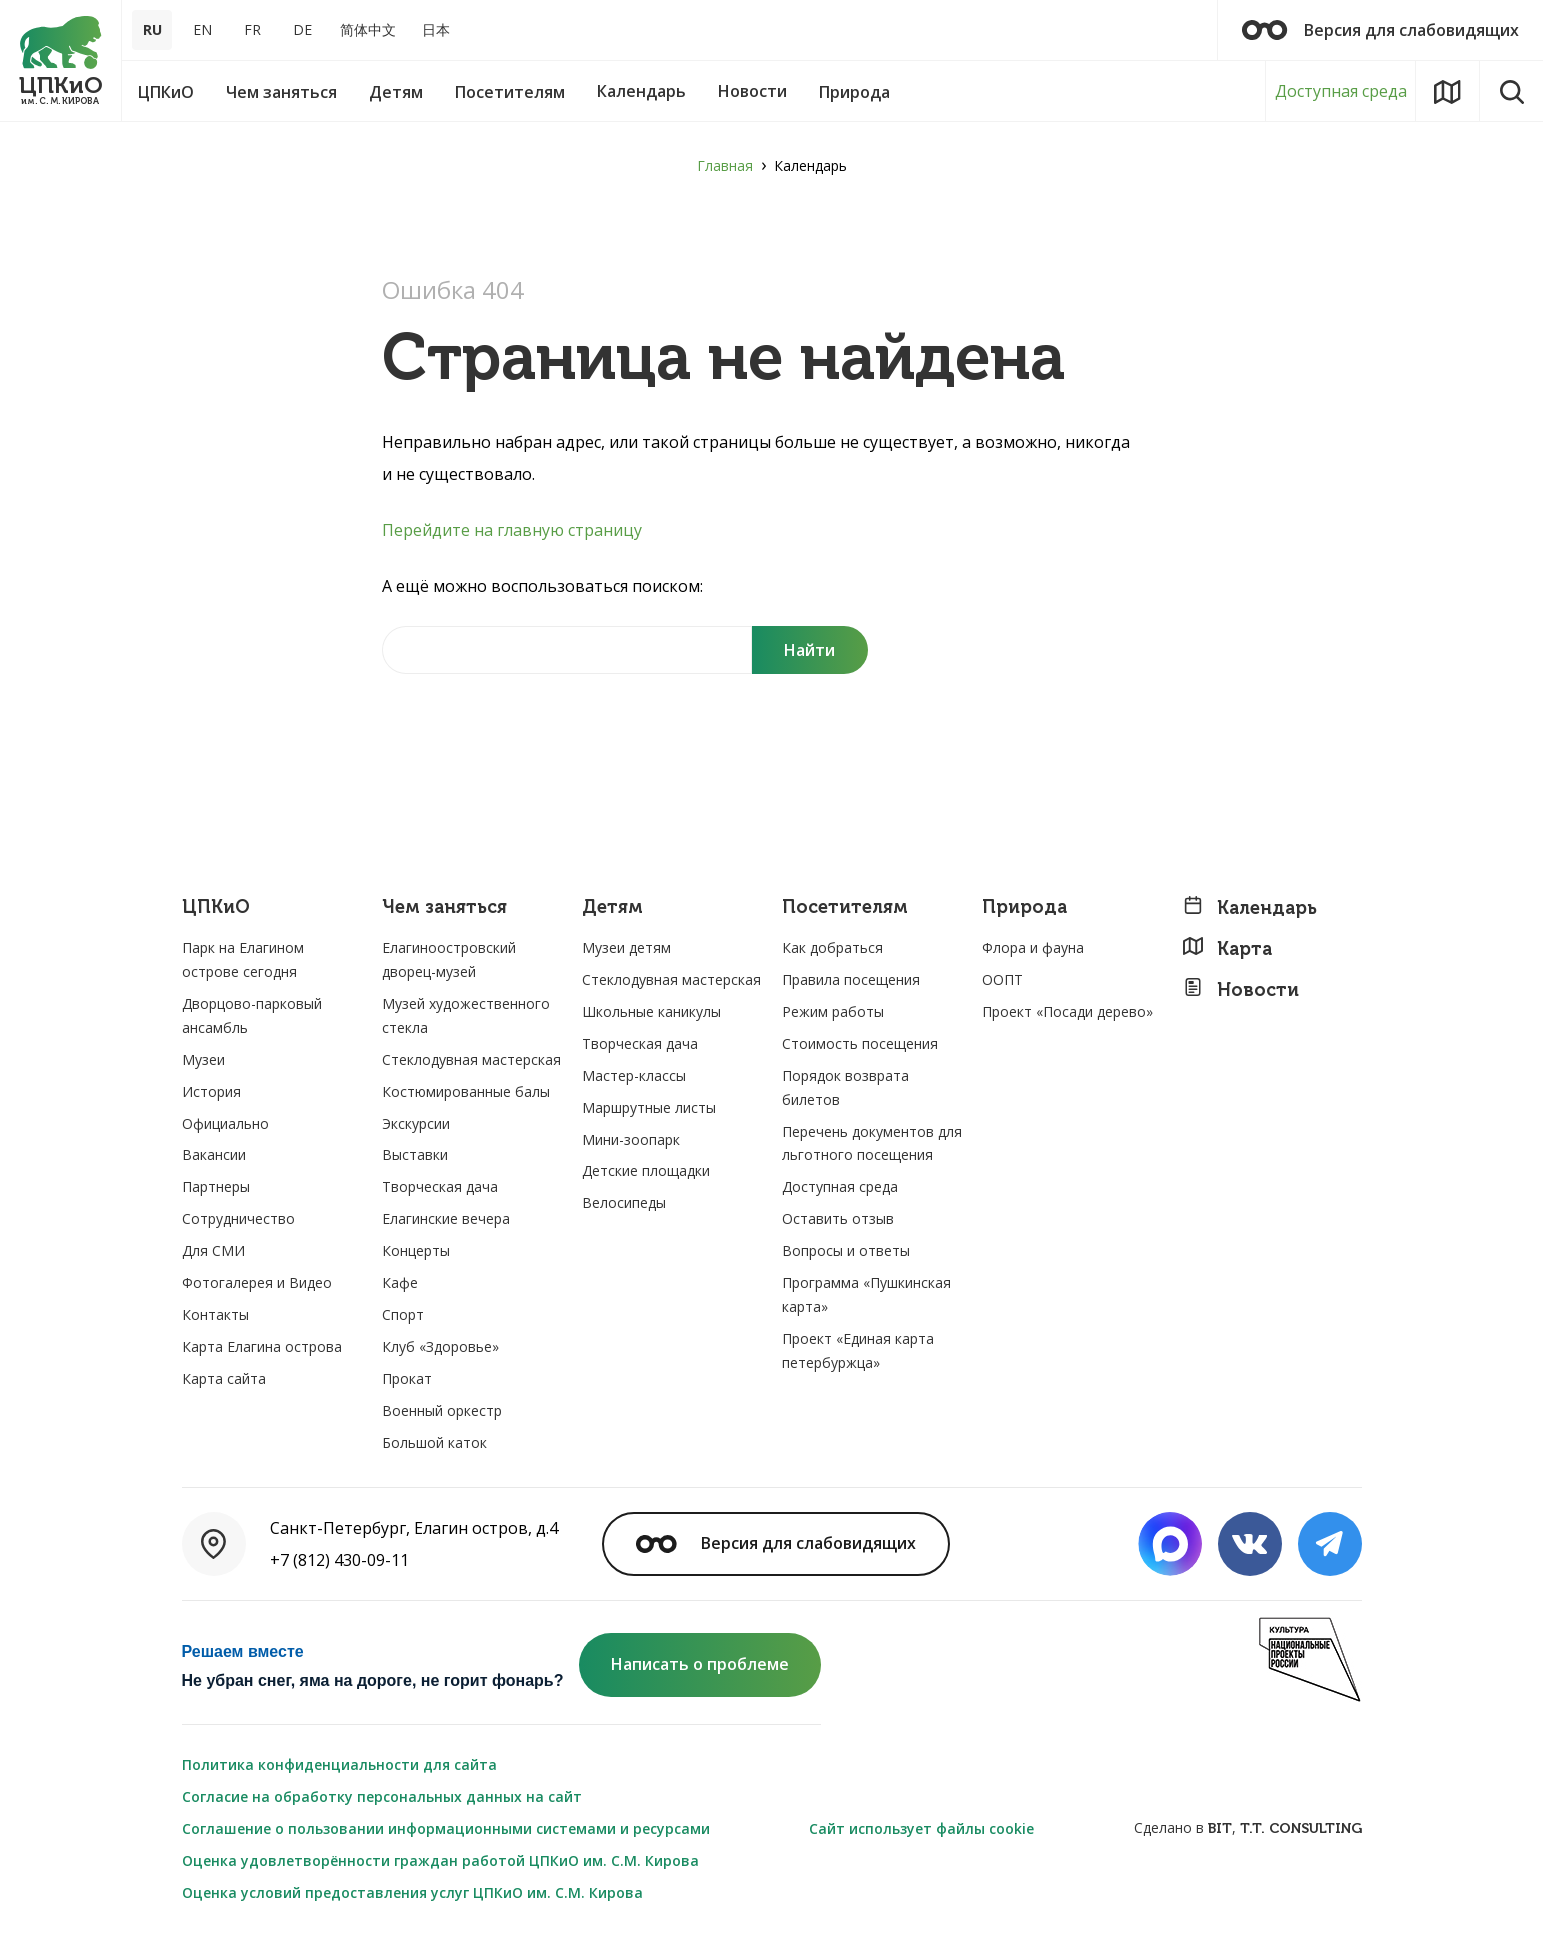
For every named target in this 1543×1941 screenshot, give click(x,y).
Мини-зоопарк (631, 1139)
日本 (436, 29)
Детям (612, 907)
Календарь (1249, 907)
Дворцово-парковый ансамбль (252, 1015)
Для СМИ (213, 1250)
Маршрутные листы (649, 1107)
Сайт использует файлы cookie (921, 1828)
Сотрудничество (238, 1218)
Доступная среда (1341, 91)
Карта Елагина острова (262, 1346)
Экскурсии (416, 1123)
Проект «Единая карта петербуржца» (858, 1350)
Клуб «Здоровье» (440, 1346)
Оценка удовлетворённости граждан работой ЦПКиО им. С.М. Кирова (440, 1860)
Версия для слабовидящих (1380, 30)
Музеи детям (626, 947)
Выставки (415, 1154)
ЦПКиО (216, 907)
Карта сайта (224, 1378)
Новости (1240, 989)
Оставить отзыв (838, 1218)
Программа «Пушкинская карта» (866, 1294)
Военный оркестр (442, 1410)
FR (252, 29)
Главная (725, 165)
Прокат (407, 1378)
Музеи (203, 1059)
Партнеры (216, 1186)
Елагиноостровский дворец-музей (449, 959)
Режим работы (833, 1011)
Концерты (416, 1250)
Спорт (403, 1314)
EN (202, 29)
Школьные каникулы (651, 1011)
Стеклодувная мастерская (471, 1059)
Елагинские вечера (446, 1218)
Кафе (400, 1282)
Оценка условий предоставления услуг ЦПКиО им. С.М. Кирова (412, 1892)
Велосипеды (624, 1202)
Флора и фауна (1033, 947)
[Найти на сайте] (567, 650)
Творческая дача (440, 1186)
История (211, 1091)
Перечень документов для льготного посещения (872, 1143)
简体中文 (368, 29)
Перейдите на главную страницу (512, 530)
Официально (225, 1123)
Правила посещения (851, 979)
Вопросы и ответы (846, 1250)
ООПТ (1002, 979)
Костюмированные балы (466, 1091)
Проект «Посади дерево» (1067, 1011)
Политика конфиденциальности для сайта (339, 1764)
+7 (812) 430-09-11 (339, 1560)
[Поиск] (810, 650)
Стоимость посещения (860, 1043)
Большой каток (434, 1442)
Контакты (215, 1314)
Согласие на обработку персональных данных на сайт (382, 1796)
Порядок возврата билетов (845, 1087)
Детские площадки (646, 1170)
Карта (1227, 948)
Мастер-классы (634, 1075)
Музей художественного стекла (466, 1015)
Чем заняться (444, 907)
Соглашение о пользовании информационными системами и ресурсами (446, 1828)
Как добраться (832, 947)
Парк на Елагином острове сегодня (243, 959)
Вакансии (214, 1154)
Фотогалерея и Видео (257, 1282)
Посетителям (845, 907)
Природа (1024, 907)
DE (302, 29)
